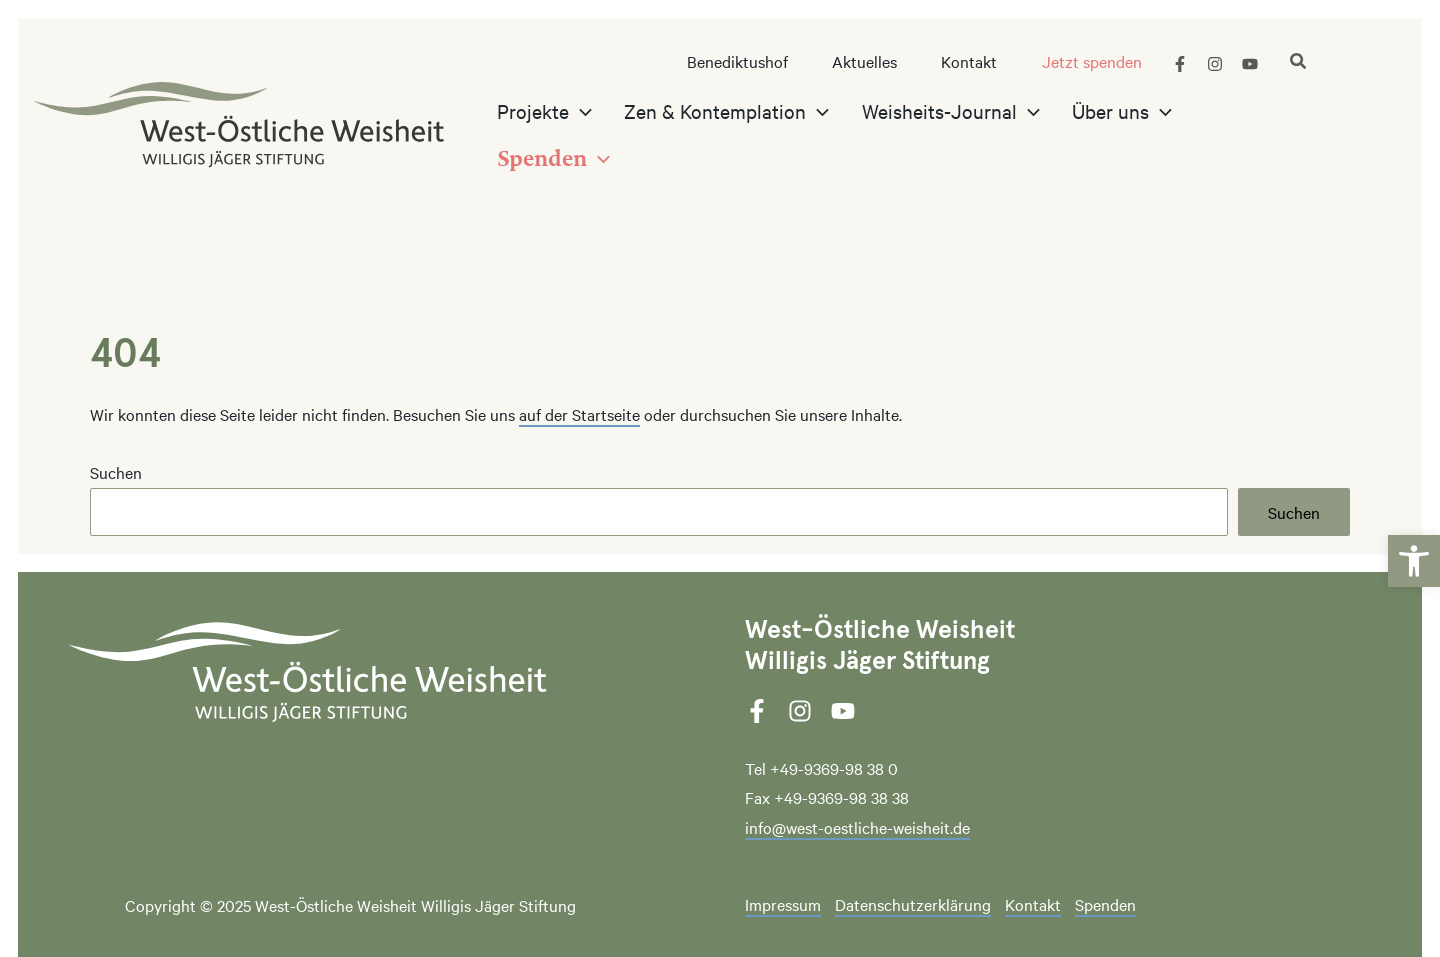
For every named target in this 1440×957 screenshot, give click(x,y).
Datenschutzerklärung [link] (913, 905)
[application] (614, 135)
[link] (1414, 543)
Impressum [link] (783, 905)
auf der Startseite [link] (579, 414)
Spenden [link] (1105, 905)
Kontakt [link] (1033, 905)
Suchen (116, 472)
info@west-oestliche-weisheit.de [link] (857, 827)
